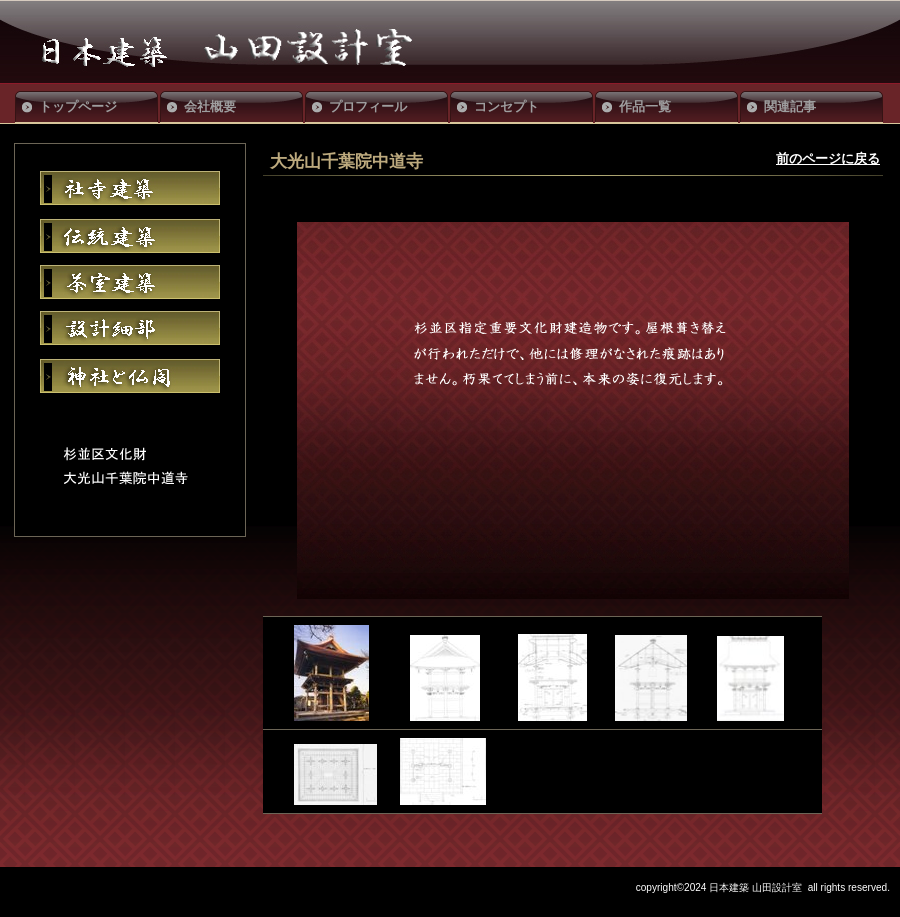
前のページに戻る (828, 158)
